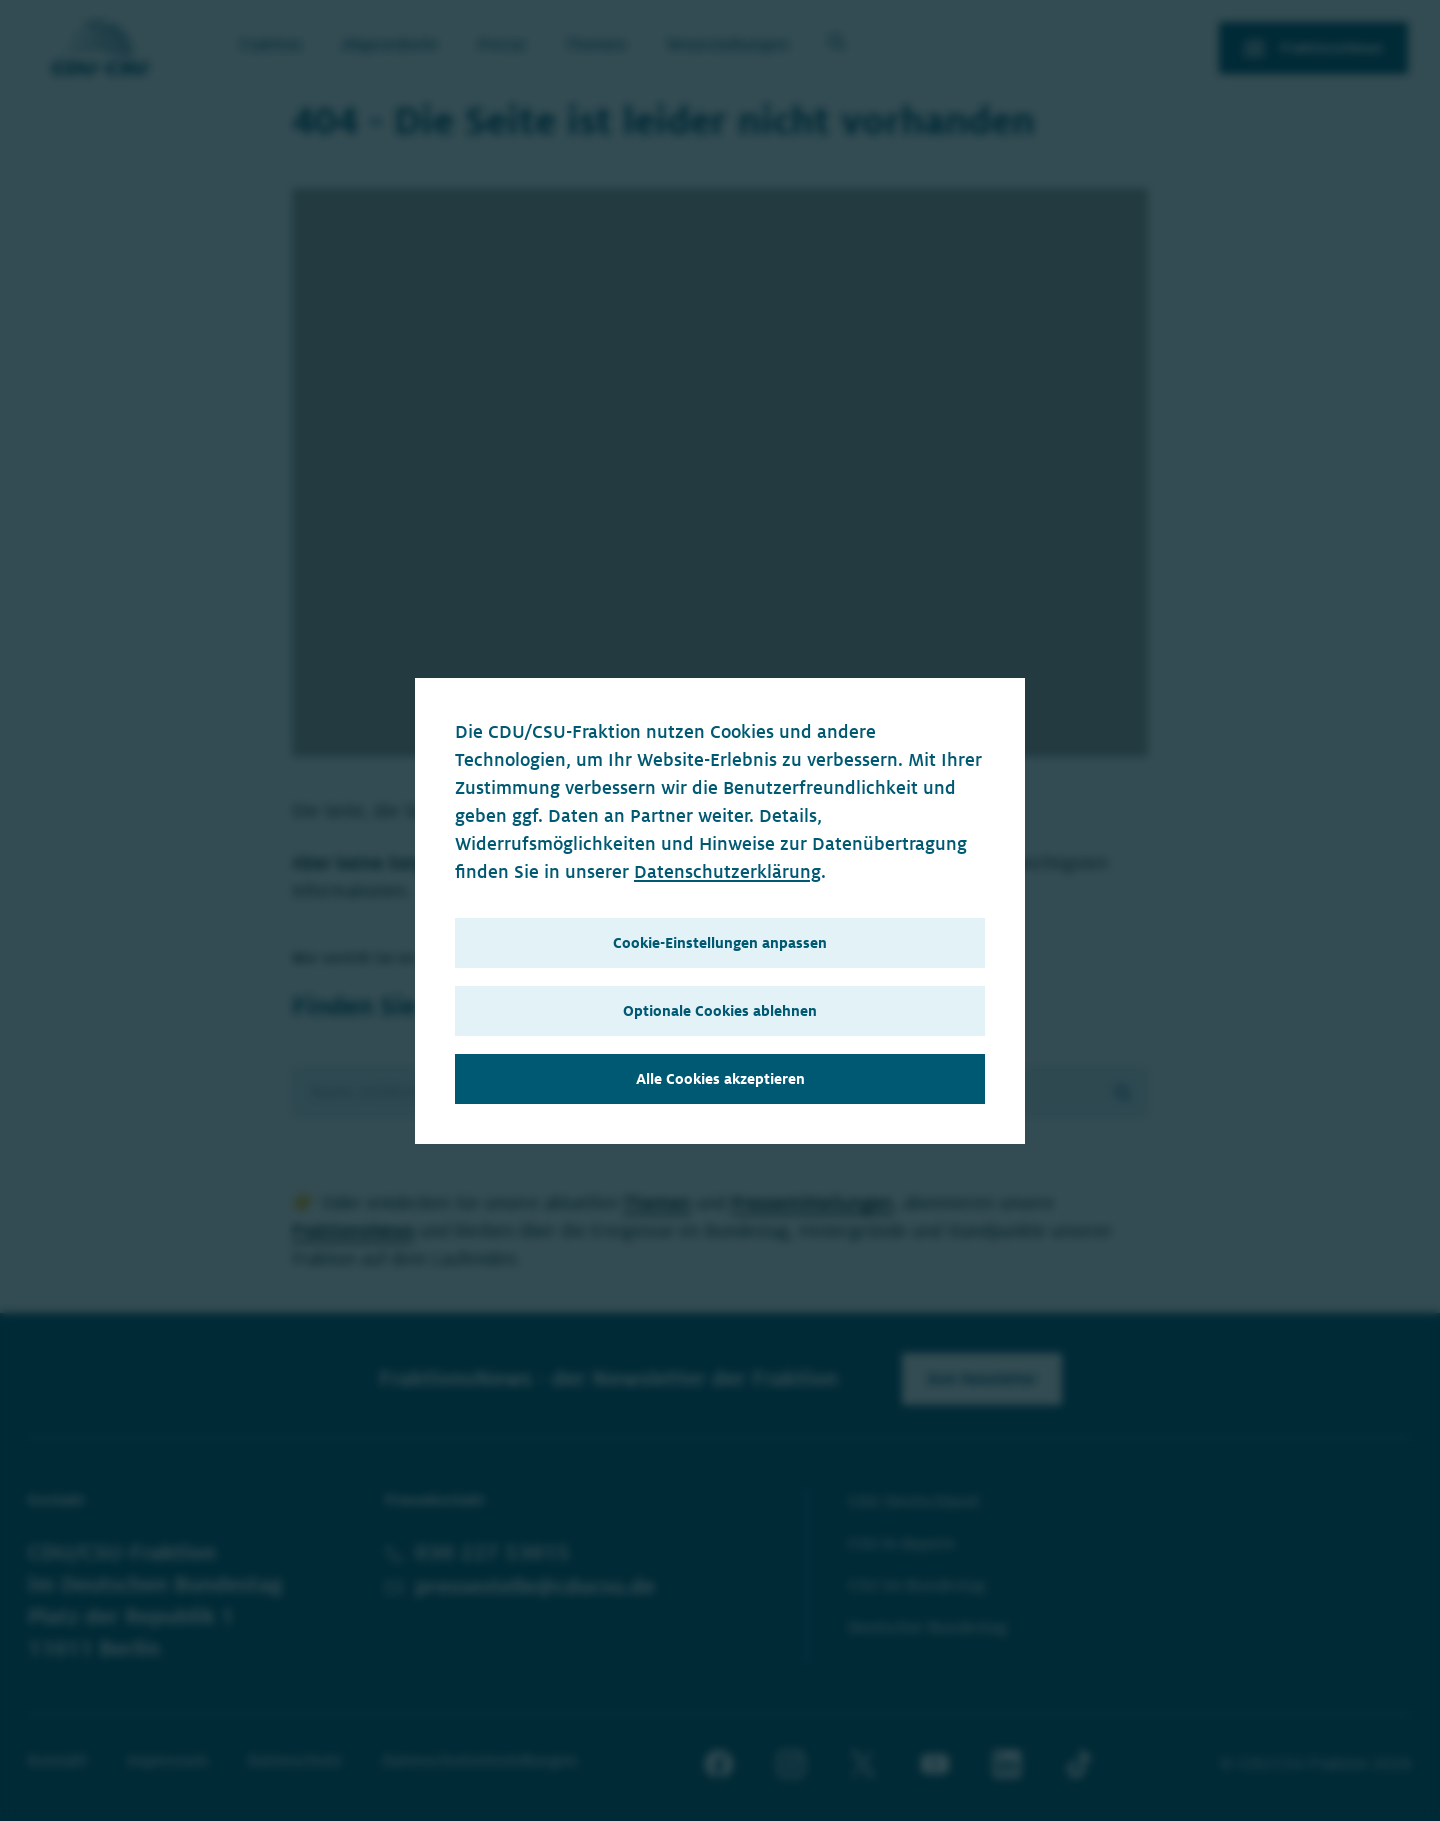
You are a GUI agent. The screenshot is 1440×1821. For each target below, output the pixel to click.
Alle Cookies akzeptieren (720, 1079)
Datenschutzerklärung (727, 872)
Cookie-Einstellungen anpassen (720, 943)
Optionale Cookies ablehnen (720, 1011)
